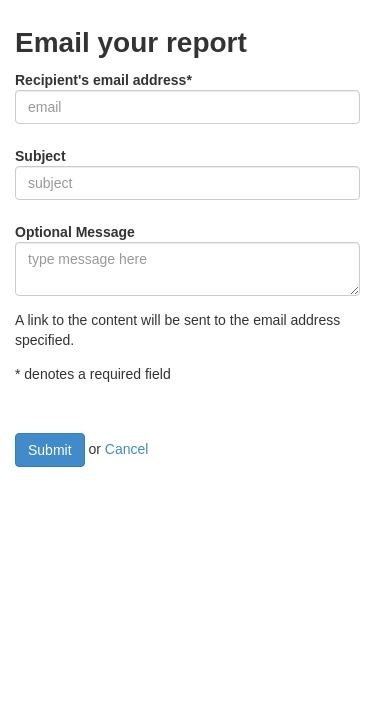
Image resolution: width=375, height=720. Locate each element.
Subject (40, 156)
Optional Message (75, 232)
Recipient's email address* (103, 80)
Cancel (127, 449)
